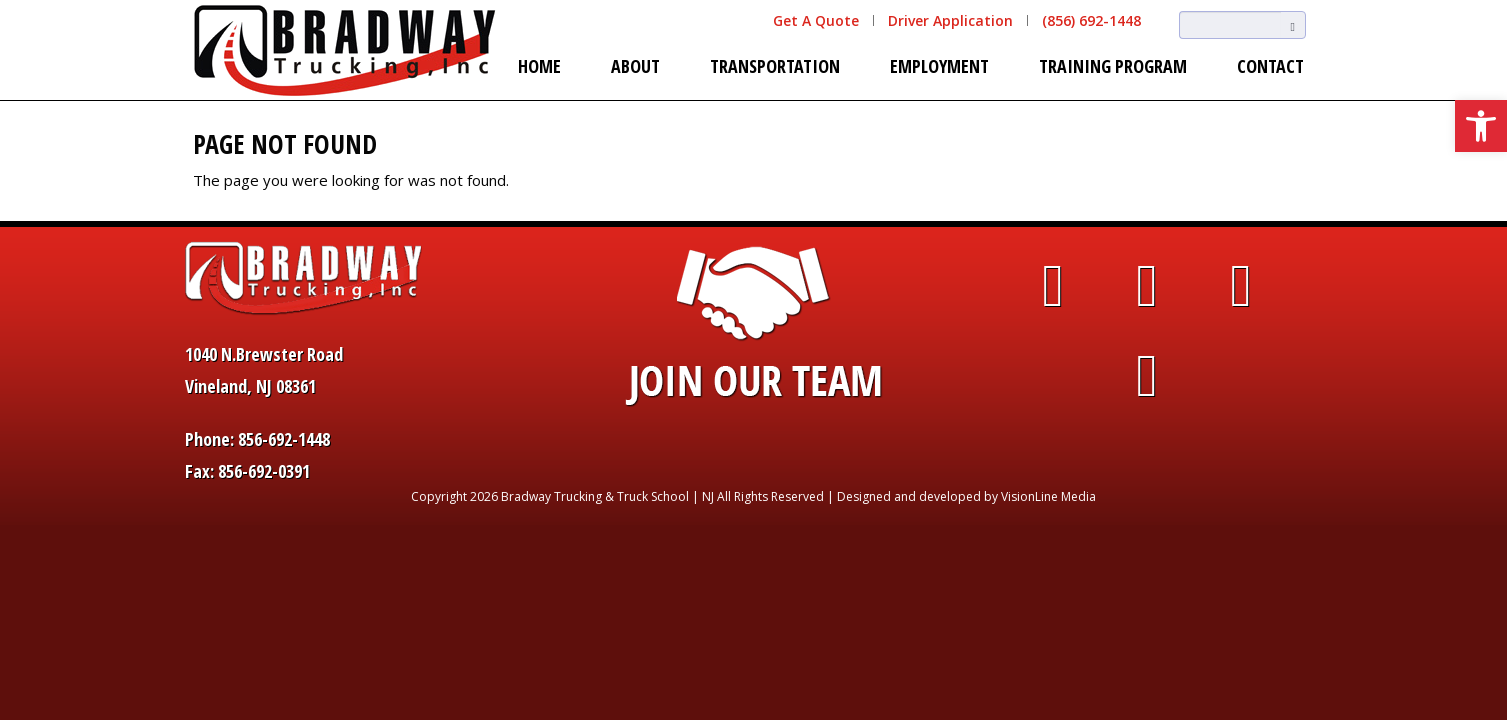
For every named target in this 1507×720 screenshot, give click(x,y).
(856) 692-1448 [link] (1091, 20)
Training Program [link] (1113, 66)
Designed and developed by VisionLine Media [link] (966, 496)
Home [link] (539, 66)
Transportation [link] (775, 66)
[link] (1481, 126)
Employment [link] (939, 66)
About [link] (635, 66)
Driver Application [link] (950, 20)
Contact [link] (1270, 66)
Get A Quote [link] (816, 20)
